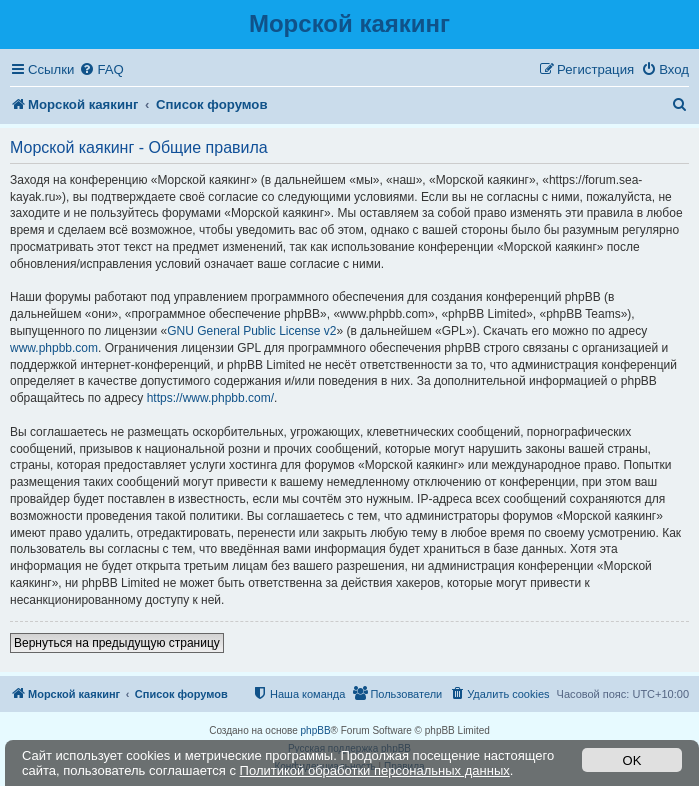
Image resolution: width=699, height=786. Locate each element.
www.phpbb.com (54, 348)
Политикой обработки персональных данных (375, 770)
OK (632, 760)
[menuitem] (101, 69)
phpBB (316, 730)
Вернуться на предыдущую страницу (117, 643)
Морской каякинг (349, 23)
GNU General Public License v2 (251, 331)
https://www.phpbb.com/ (210, 398)
